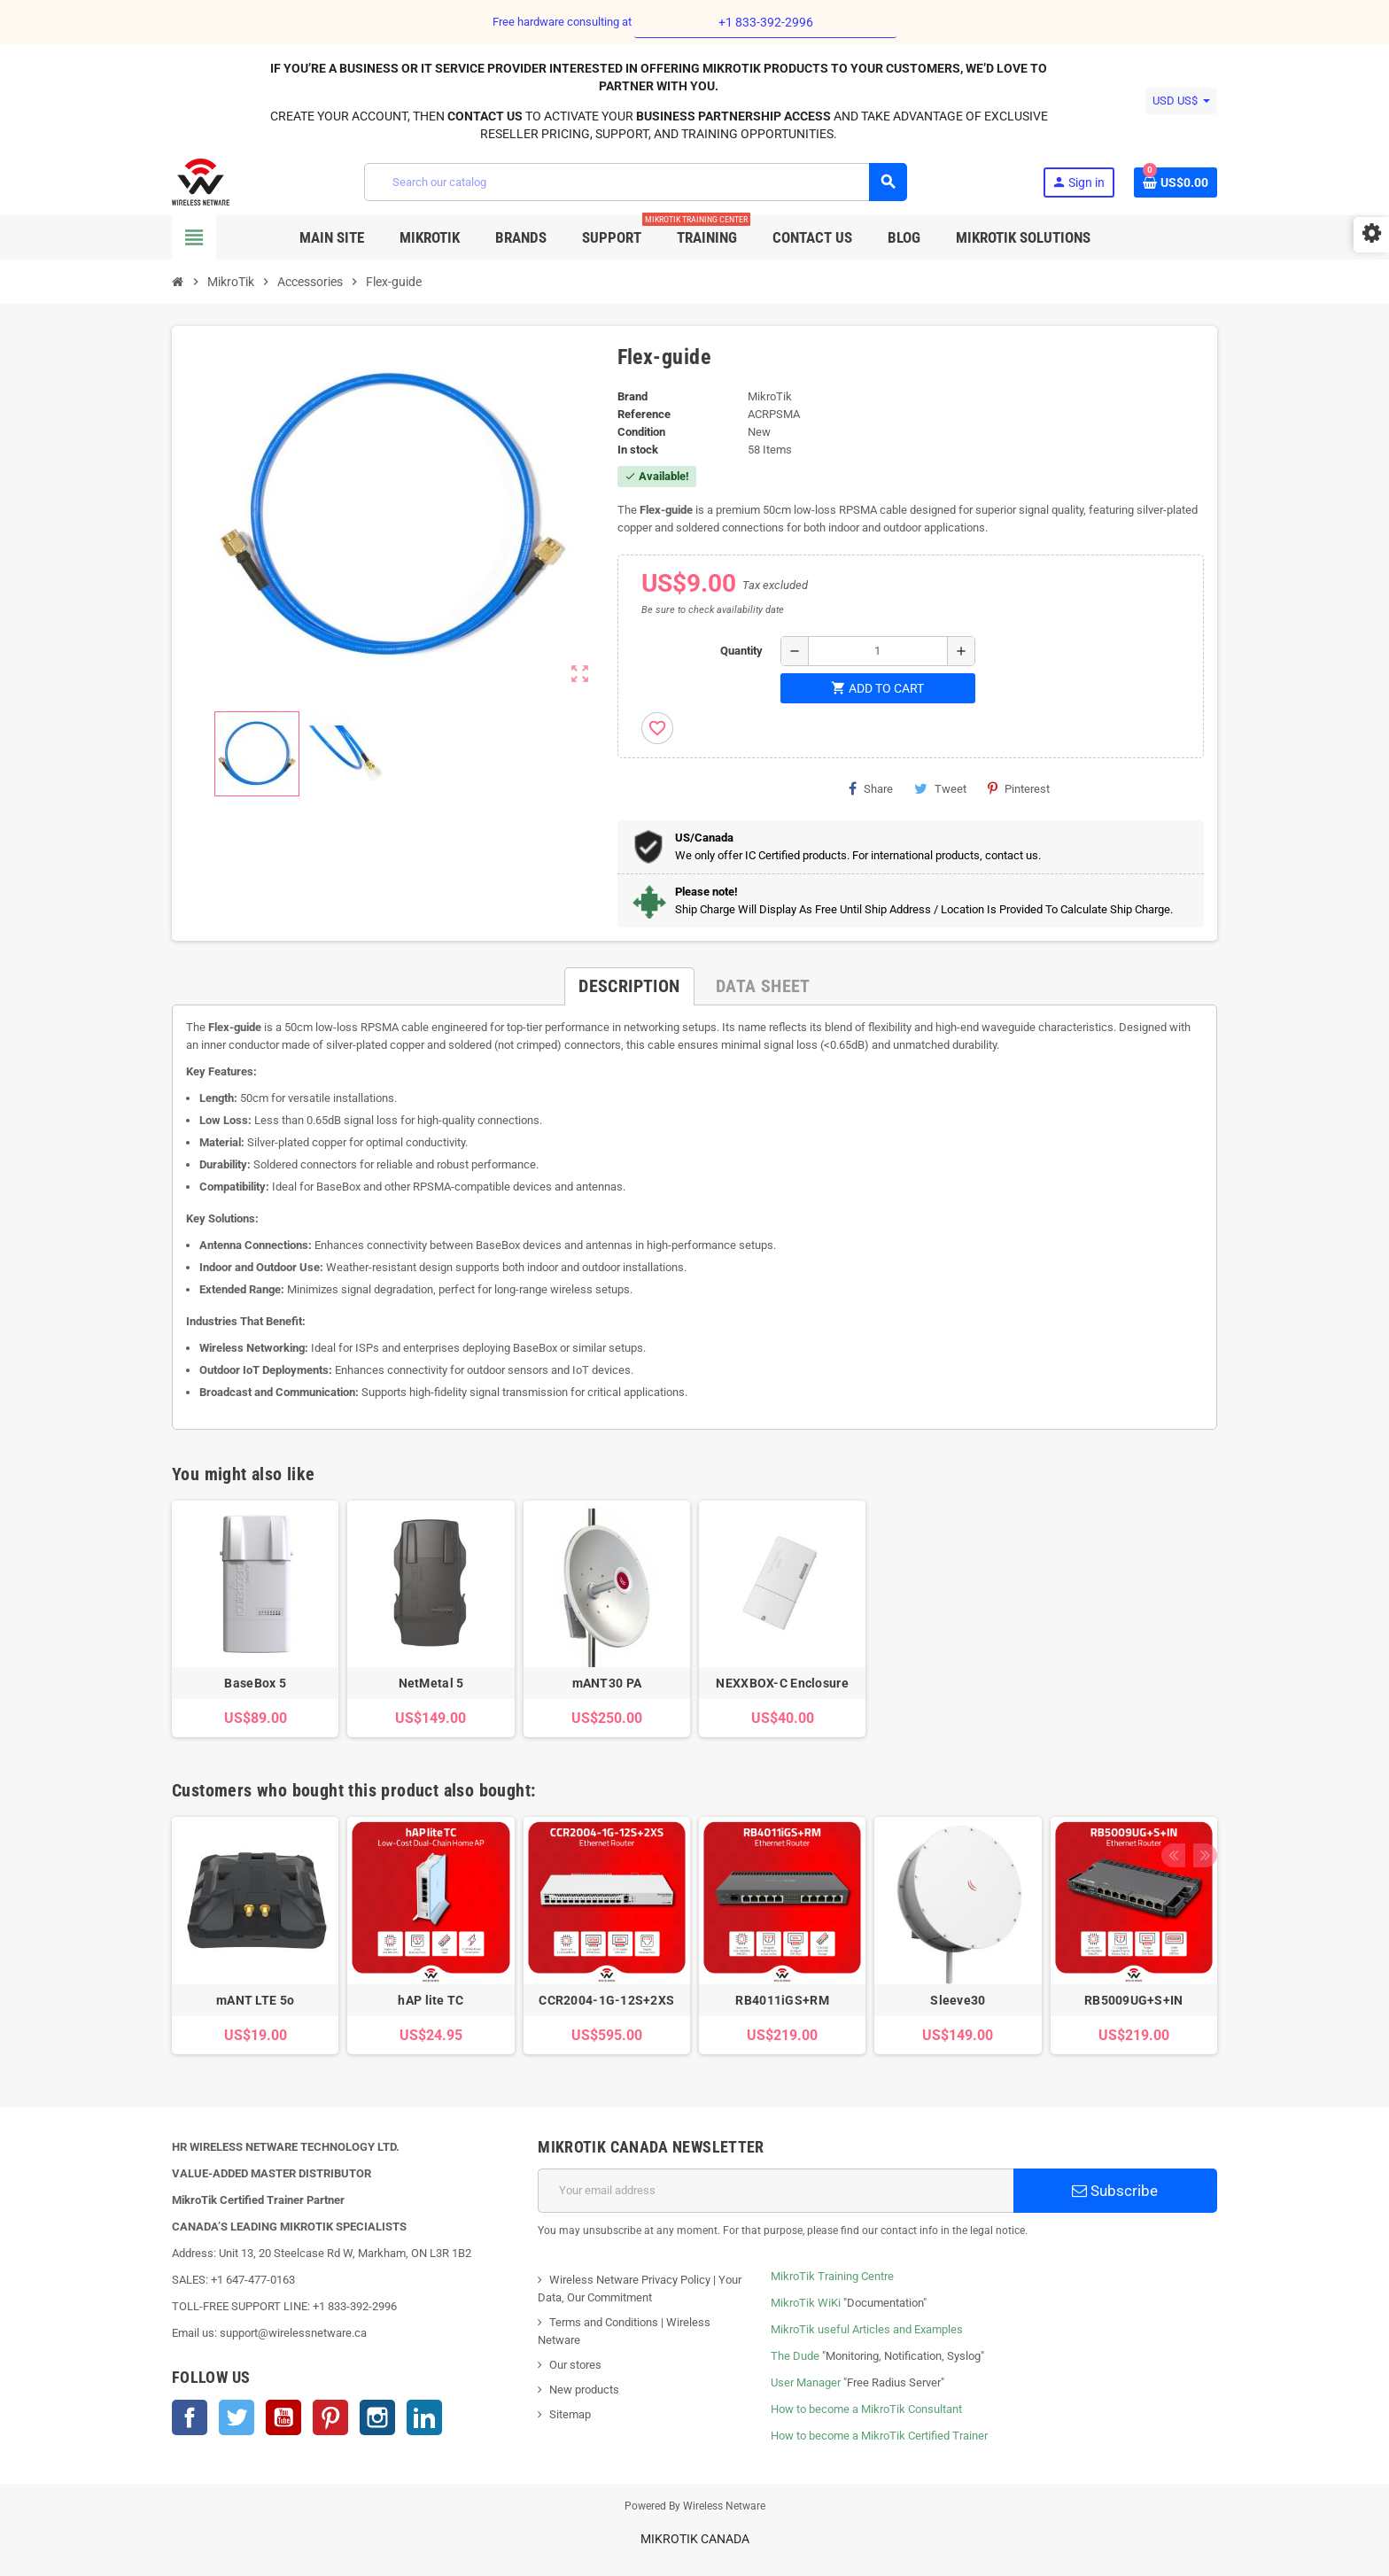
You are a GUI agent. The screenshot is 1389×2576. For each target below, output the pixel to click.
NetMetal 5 (431, 1683)
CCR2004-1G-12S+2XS (606, 2000)
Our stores (575, 2364)
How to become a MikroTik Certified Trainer (879, 2435)
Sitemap (570, 2414)
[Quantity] (878, 651)
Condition (641, 431)
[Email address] (775, 2191)
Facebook (189, 2417)
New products (584, 2389)
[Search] (635, 182)
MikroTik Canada (694, 2539)
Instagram (377, 2417)
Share (871, 788)
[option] (255, 1935)
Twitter (236, 2417)
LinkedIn (424, 2417)
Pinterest (1019, 788)
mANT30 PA (607, 1683)
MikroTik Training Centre (832, 2276)
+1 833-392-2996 (765, 22)
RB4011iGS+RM (781, 2000)
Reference (644, 414)
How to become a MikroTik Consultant (866, 2409)
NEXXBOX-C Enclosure (782, 1683)
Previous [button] (1172, 1786)
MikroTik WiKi (806, 2302)
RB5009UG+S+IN (1133, 2000)
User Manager (806, 2382)
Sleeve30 (957, 2000)
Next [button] (1199, 1786)
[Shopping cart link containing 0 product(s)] (1175, 182)
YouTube (283, 2417)
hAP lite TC (430, 2000)
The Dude (795, 2356)
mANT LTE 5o (255, 2000)
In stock (637, 449)
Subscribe (1115, 2191)
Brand (632, 396)
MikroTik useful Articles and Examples (867, 2329)
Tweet (940, 788)
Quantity (741, 650)
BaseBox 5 (255, 1683)
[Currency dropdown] (1181, 101)
